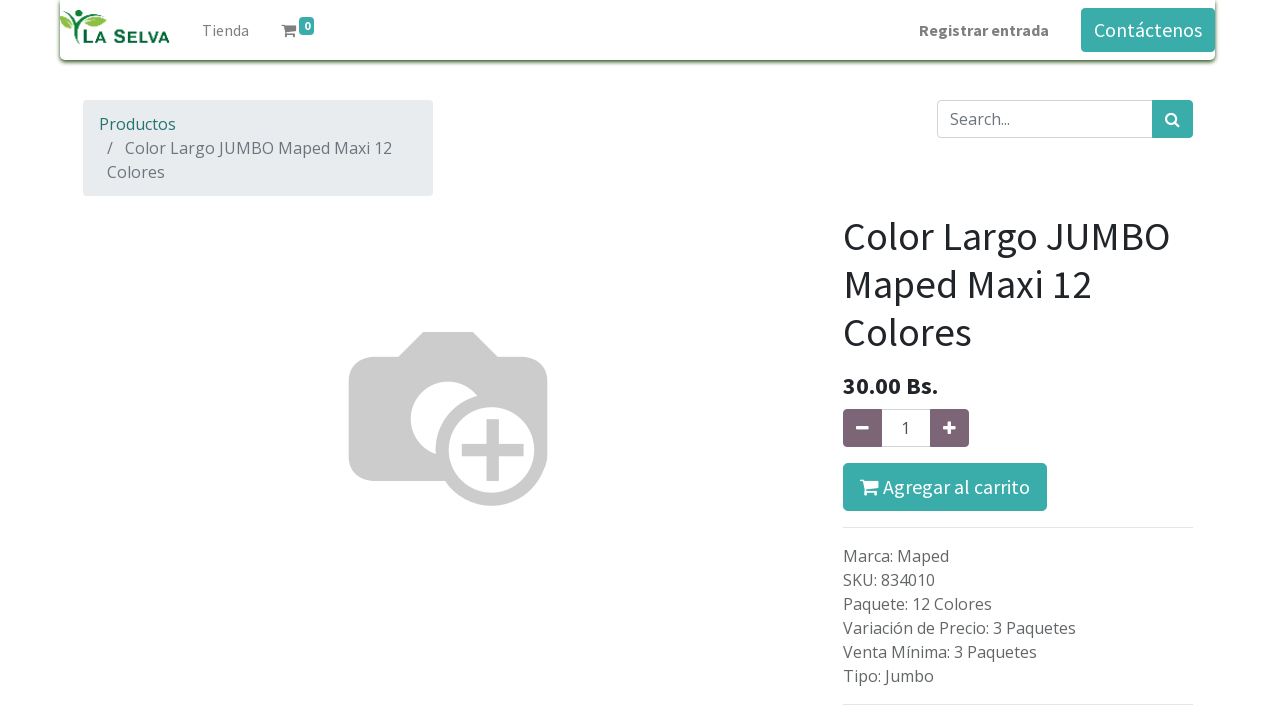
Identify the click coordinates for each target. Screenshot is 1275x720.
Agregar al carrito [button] (945, 486)
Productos (137, 124)
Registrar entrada (984, 30)
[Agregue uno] (949, 428)
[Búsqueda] (1172, 119)
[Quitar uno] (862, 428)
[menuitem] (225, 30)
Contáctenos (1148, 29)
